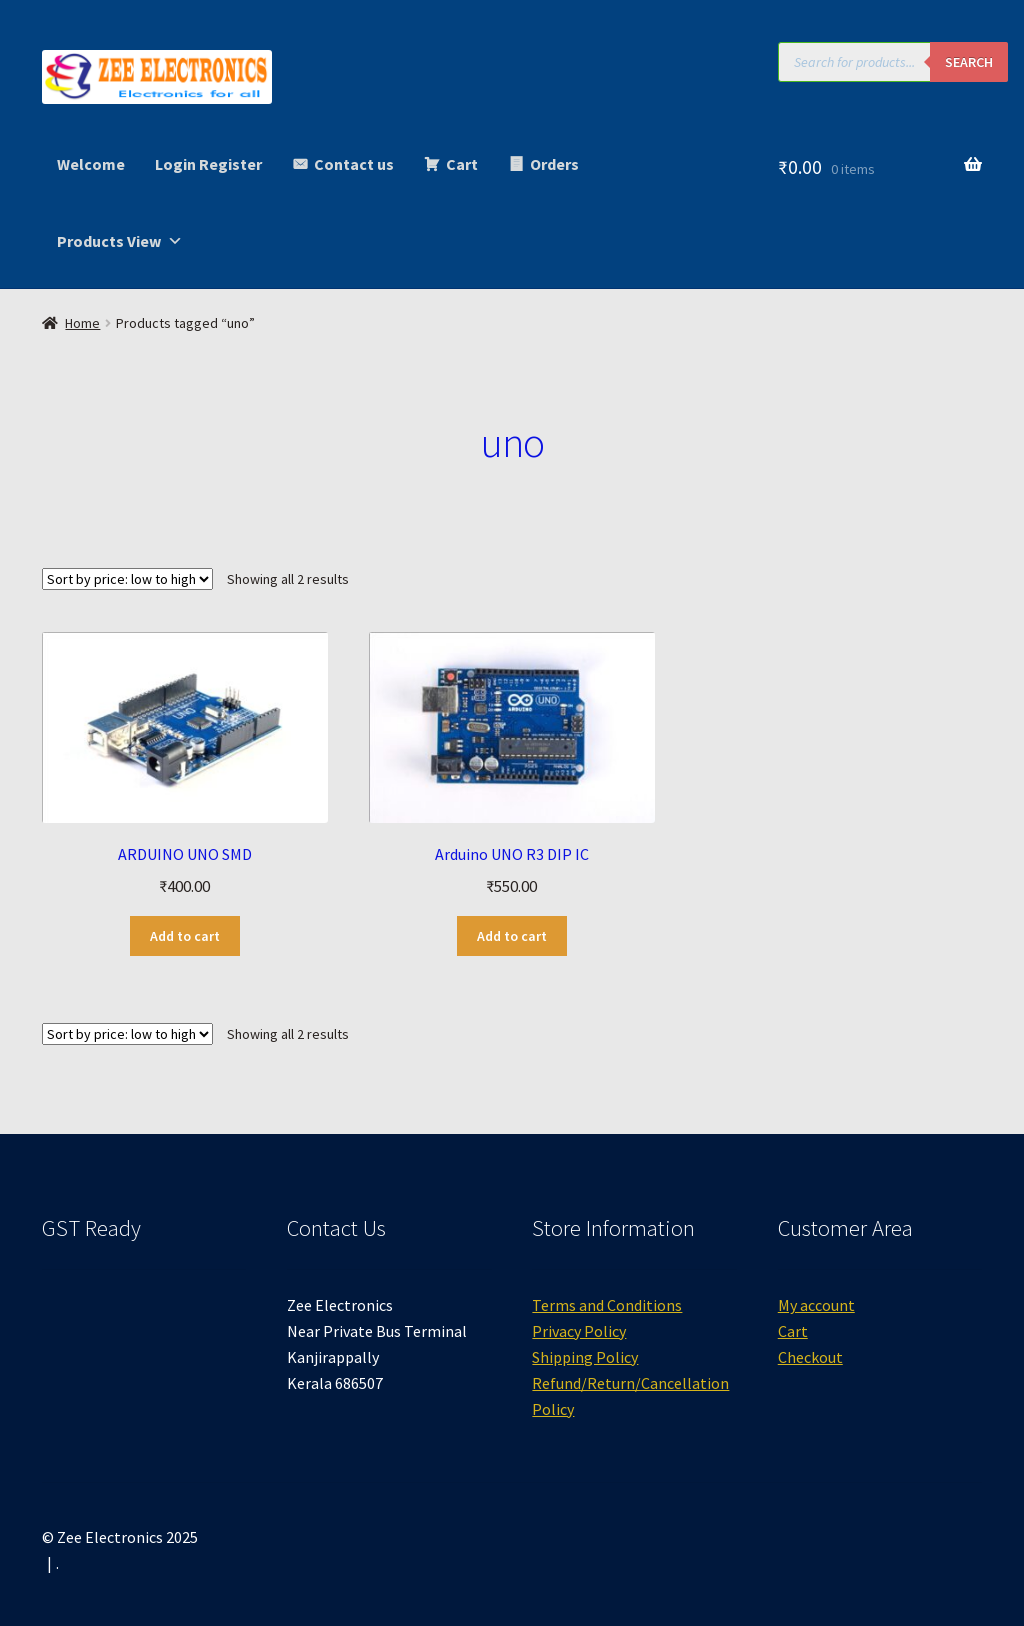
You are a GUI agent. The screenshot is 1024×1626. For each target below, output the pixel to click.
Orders (554, 164)
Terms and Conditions (607, 1305)
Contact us (354, 164)
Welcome (91, 164)
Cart (462, 164)
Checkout (810, 1357)
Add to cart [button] (185, 936)
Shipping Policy (585, 1357)
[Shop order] (127, 579)
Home (82, 323)
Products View (120, 241)
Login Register (208, 164)
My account (816, 1305)
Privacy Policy (579, 1331)
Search (969, 62)
